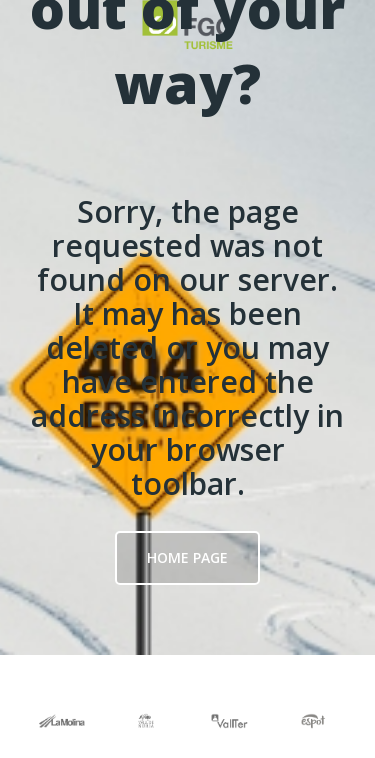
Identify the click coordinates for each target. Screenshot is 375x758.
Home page (187, 557)
